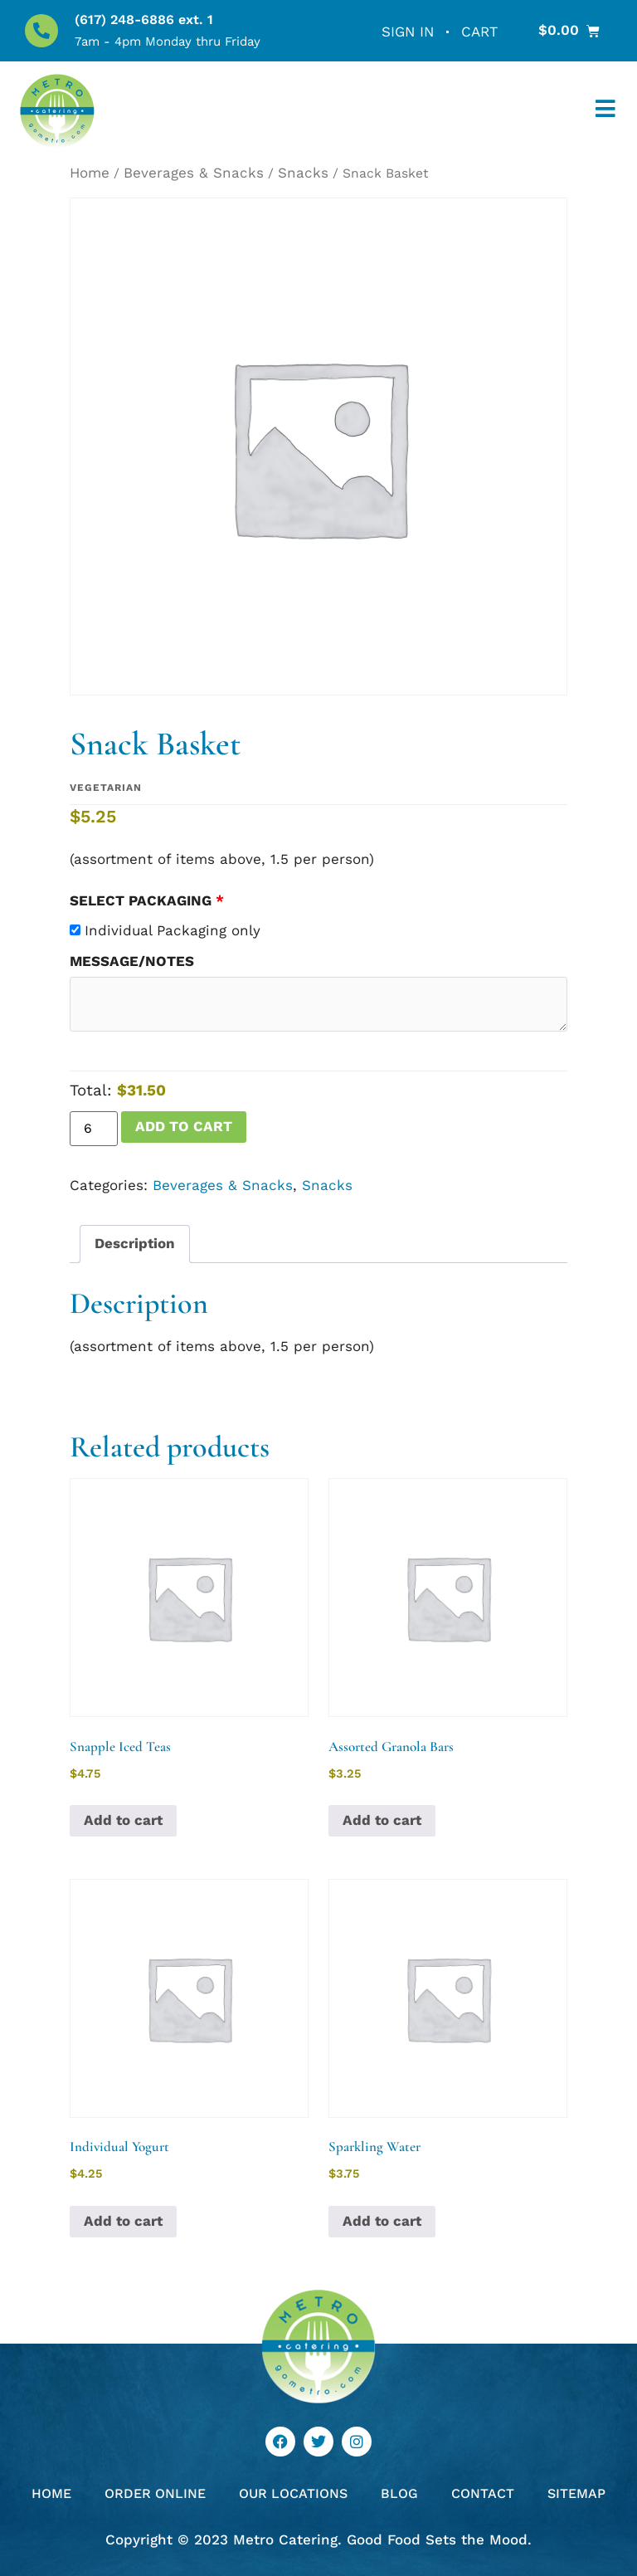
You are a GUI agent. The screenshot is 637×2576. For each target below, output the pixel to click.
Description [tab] (135, 1243)
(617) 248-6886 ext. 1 (144, 19)
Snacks (303, 172)
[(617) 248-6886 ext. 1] (41, 30)
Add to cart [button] (123, 1820)
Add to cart (183, 1126)
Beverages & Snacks (194, 172)
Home (89, 172)
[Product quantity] (94, 1128)
